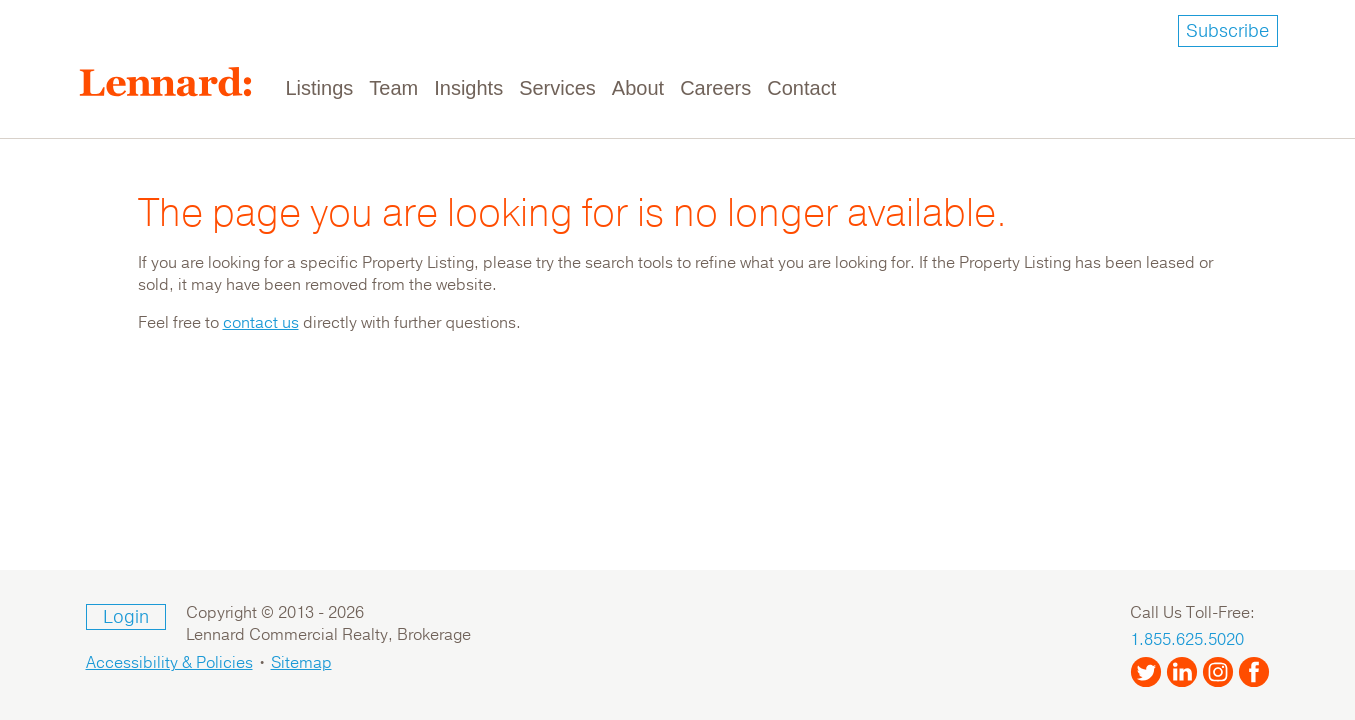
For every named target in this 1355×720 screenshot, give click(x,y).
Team (393, 88)
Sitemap (301, 663)
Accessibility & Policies (169, 663)
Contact (801, 88)
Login (126, 617)
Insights (468, 88)
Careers (715, 88)
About (638, 88)
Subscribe (1227, 31)
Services (557, 88)
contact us (261, 323)
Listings (320, 88)
